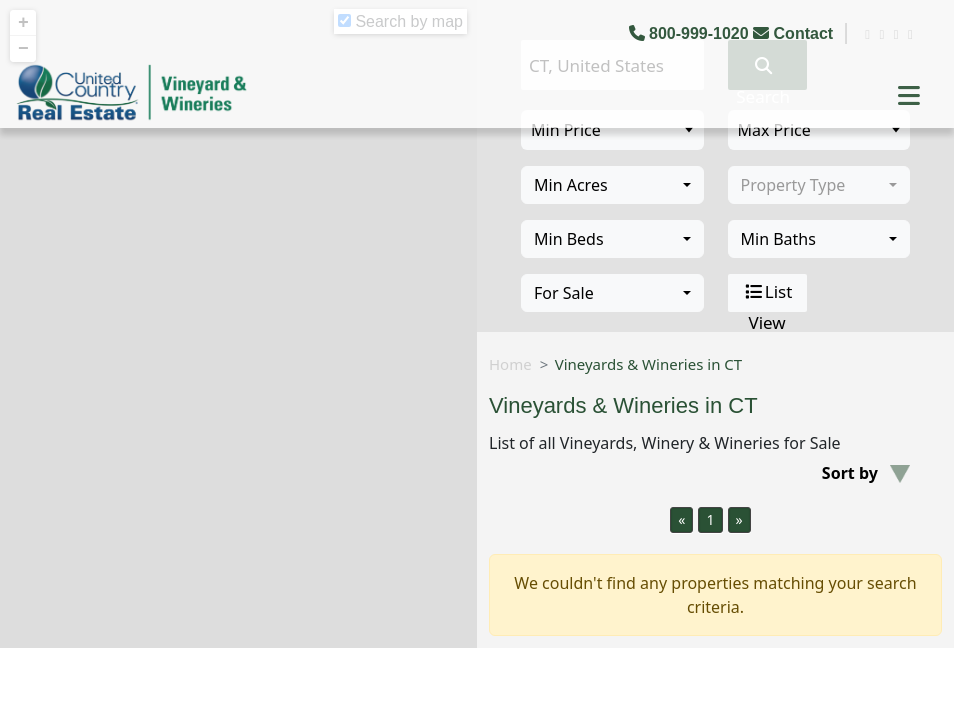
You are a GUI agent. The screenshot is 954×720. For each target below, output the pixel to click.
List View (767, 293)
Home (510, 364)
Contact (795, 33)
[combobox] (612, 185)
